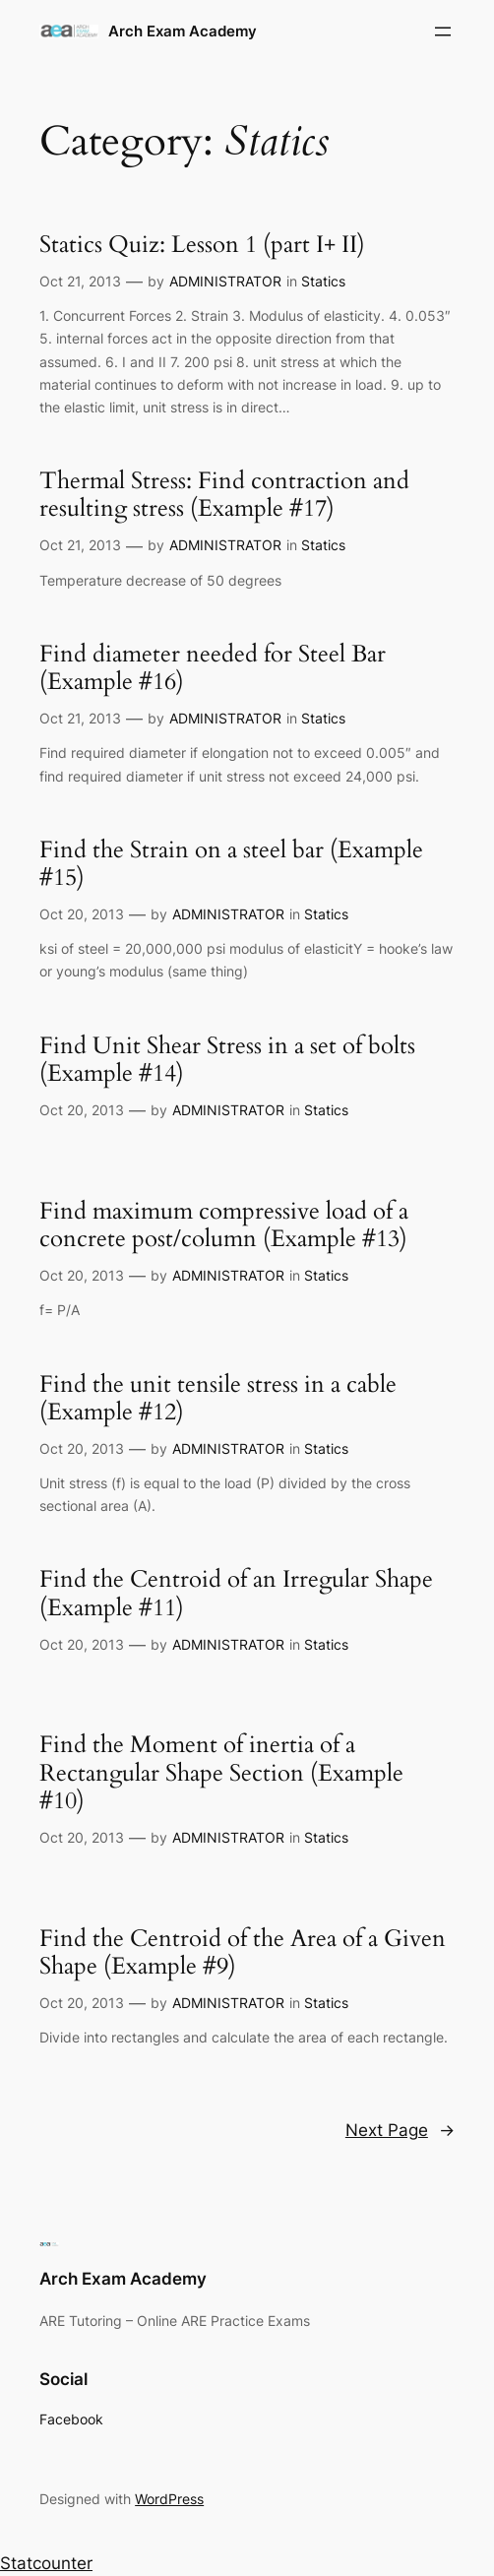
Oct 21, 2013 (80, 281)
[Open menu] (443, 31)
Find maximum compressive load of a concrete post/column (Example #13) (223, 1226)
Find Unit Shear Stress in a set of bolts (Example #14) (227, 1061)
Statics (323, 281)
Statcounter (46, 2563)
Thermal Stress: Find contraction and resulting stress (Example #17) (224, 496)
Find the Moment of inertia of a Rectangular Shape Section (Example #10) (221, 1773)
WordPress (169, 2498)
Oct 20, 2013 (81, 914)
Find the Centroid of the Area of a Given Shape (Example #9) (242, 1953)
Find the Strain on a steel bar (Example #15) (231, 865)
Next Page (400, 2130)
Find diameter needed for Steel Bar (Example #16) (212, 669)
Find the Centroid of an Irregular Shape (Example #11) (236, 1594)
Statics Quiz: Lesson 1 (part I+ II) (202, 245)
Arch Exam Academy (182, 31)
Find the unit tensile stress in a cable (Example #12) (218, 1399)
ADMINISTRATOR (225, 281)
